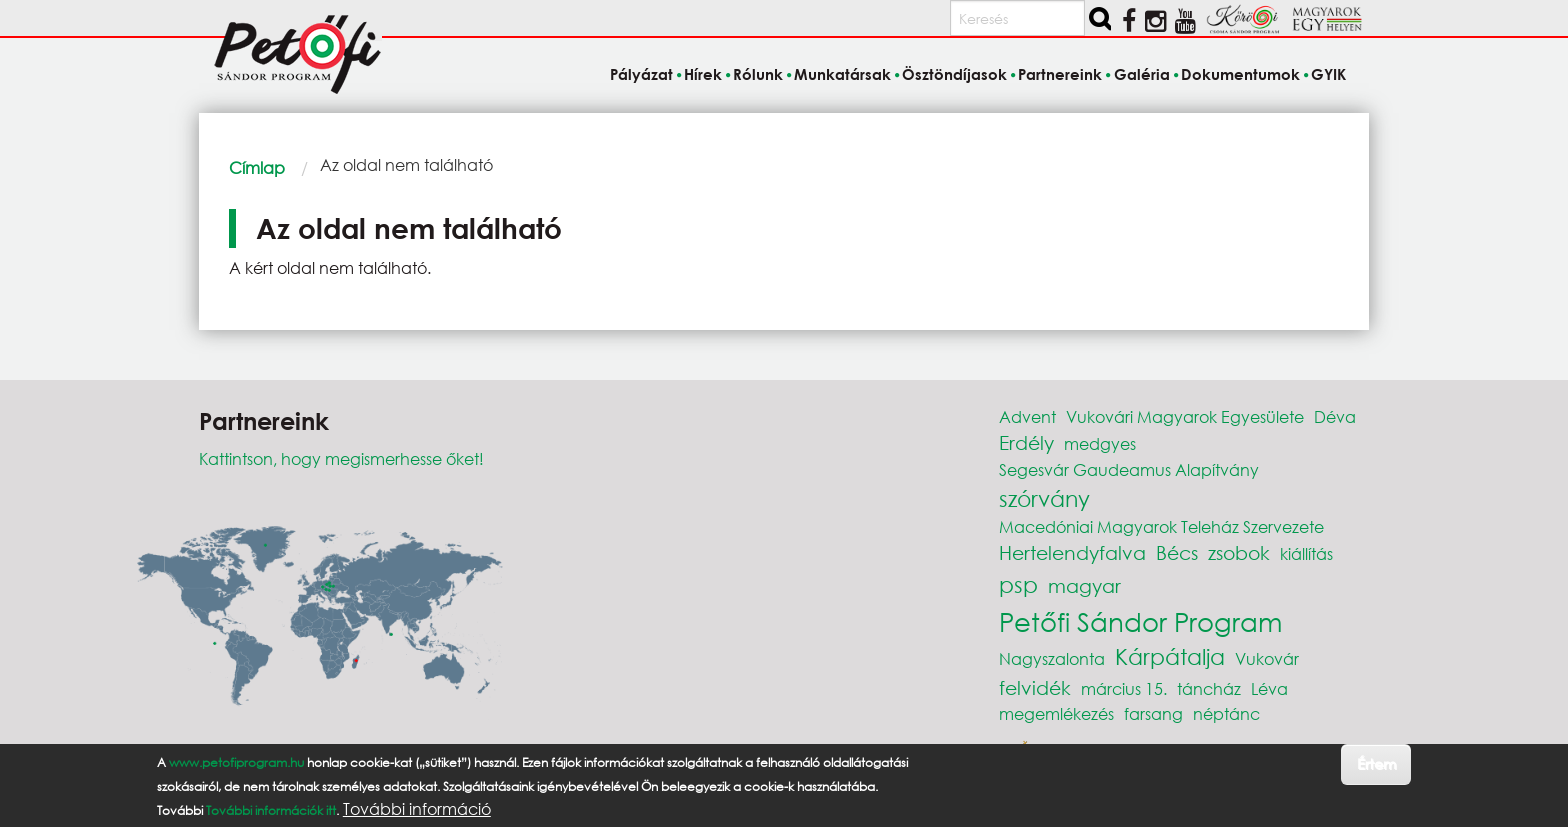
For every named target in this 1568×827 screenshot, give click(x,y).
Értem (1376, 763)
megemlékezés (1056, 713)
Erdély (1026, 442)
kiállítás (1306, 553)
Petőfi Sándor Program (1140, 621)
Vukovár (1267, 658)
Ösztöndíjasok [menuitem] (954, 74)
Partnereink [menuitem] (1060, 74)
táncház (1209, 688)
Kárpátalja (1170, 656)
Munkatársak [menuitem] (842, 74)
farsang (1153, 713)
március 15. (1124, 688)
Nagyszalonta (1052, 658)
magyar (1084, 585)
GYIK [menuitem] (1328, 74)
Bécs (1177, 552)
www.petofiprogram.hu (236, 762)
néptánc (1226, 713)
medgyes (1100, 443)
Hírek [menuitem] (703, 74)
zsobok (1239, 552)
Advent (1027, 416)
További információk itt (271, 810)
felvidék (1035, 687)
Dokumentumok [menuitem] (1240, 74)
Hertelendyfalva (1072, 552)
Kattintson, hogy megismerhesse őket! (341, 458)
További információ (417, 809)
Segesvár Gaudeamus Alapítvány (1129, 469)
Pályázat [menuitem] (641, 74)
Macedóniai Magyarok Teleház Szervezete (1161, 526)
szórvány (1044, 498)
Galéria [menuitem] (1142, 74)
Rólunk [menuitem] (758, 74)
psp (1018, 584)
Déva (1335, 416)
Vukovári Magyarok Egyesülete (1185, 416)
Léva (1269, 688)
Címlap (257, 167)
